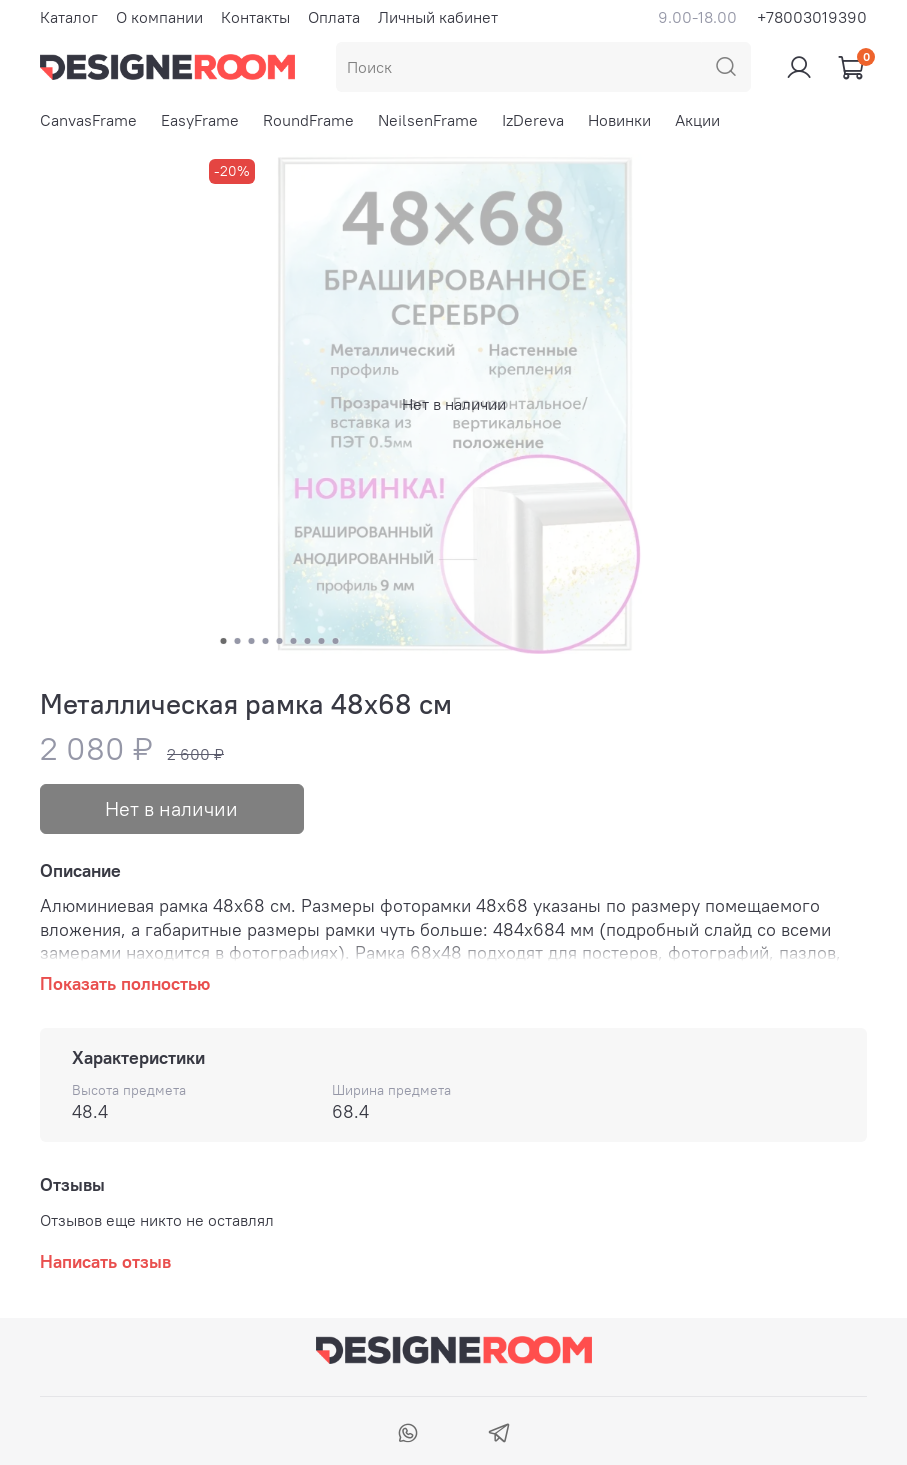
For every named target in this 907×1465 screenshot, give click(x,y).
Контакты (255, 17)
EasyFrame (200, 120)
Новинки (619, 120)
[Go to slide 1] (223, 641)
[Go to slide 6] (293, 641)
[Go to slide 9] (335, 641)
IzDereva (533, 120)
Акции (697, 120)
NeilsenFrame (428, 120)
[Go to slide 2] (237, 641)
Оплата (334, 17)
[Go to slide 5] (279, 641)
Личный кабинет (438, 17)
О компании (159, 17)
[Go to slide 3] (251, 641)
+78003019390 (812, 17)
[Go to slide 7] (307, 641)
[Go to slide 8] (321, 641)
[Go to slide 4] (265, 641)
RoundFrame (308, 120)
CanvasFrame (88, 120)
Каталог (69, 17)
